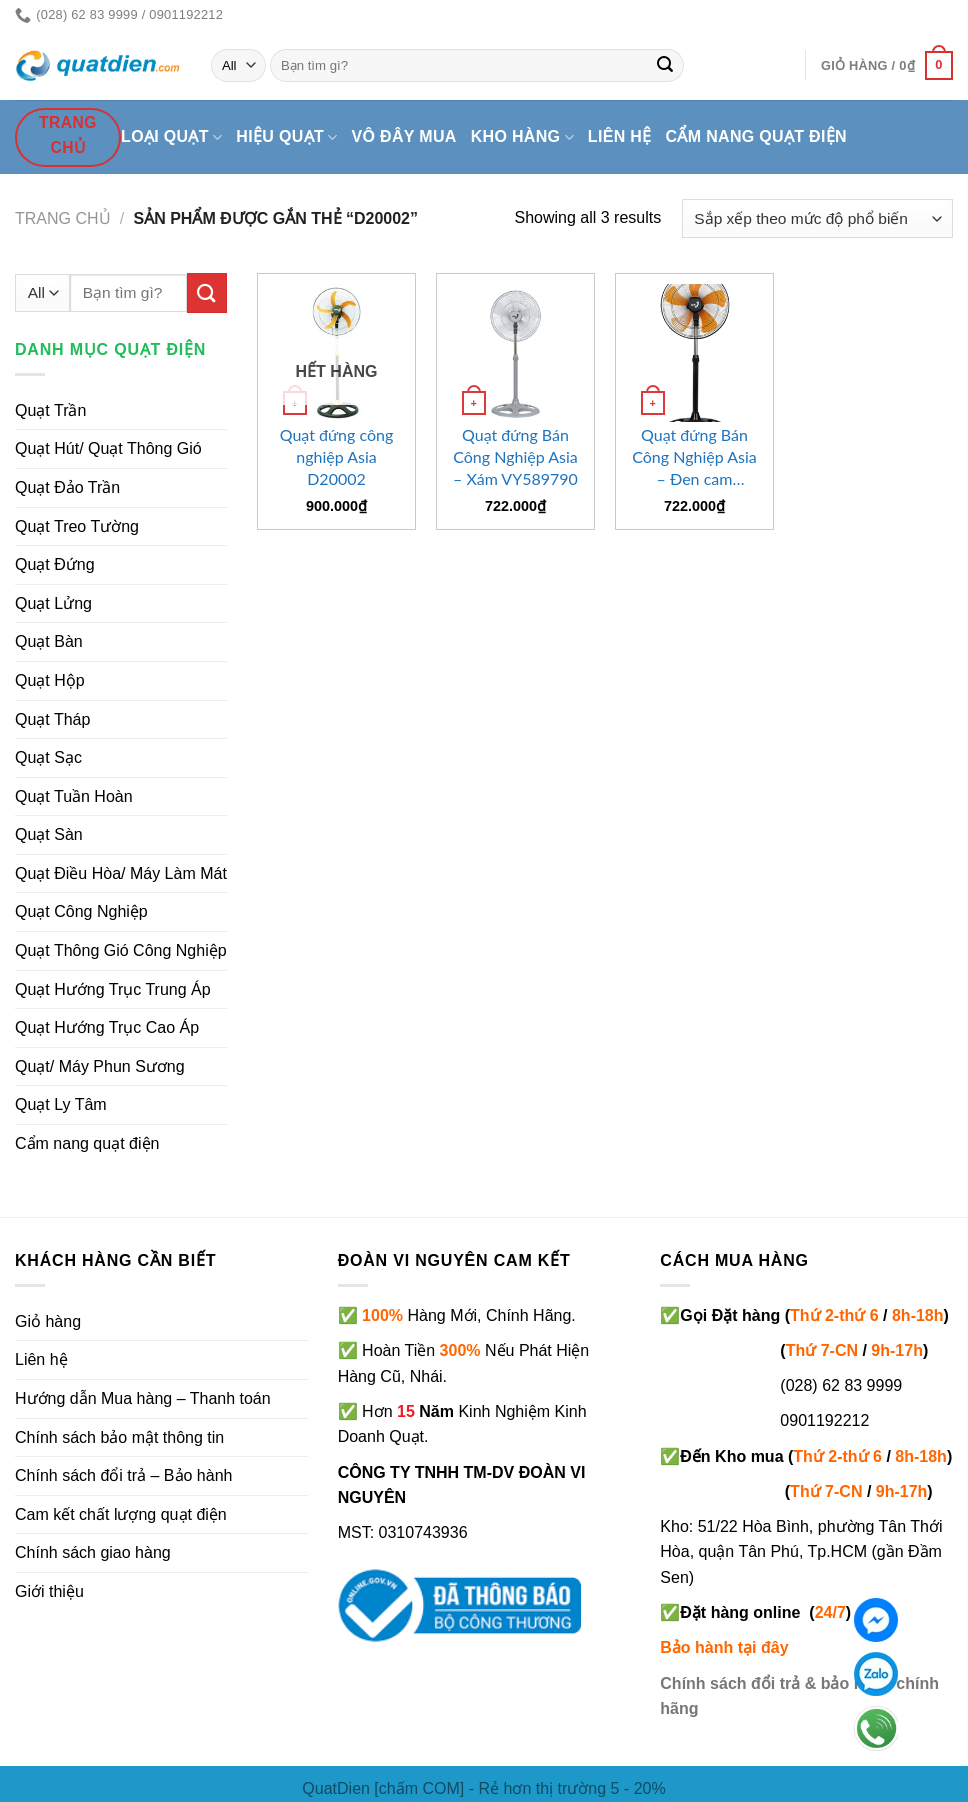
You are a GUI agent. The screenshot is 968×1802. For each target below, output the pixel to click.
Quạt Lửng (53, 603)
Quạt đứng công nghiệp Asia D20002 (337, 456)
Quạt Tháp (52, 719)
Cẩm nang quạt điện (756, 136)
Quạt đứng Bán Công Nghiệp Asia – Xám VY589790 (515, 456)
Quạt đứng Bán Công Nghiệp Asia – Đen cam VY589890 (694, 457)
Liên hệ (620, 136)
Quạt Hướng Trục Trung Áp (113, 989)
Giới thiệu (49, 1591)
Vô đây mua (404, 136)
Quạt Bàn (49, 641)
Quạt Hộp (50, 680)
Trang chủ (63, 218)
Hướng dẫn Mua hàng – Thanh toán (143, 1398)
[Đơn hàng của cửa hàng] (817, 218)
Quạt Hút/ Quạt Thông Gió (108, 448)
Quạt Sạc (48, 757)
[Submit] (665, 66)
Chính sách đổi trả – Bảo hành (123, 1475)
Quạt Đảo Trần (67, 487)
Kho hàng (522, 137)
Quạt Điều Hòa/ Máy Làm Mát (121, 873)
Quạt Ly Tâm (61, 1104)
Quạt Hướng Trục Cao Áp (107, 1027)
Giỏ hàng (48, 1321)
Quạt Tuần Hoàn (74, 796)
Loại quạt (171, 137)
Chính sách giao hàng (93, 1552)
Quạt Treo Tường (77, 526)
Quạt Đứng (55, 564)
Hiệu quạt (286, 137)
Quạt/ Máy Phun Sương (100, 1066)
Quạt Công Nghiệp (81, 911)
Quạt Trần (50, 410)
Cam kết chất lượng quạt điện (121, 1514)
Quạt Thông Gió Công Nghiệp (121, 950)
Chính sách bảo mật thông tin (119, 1437)
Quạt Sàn (49, 834)
